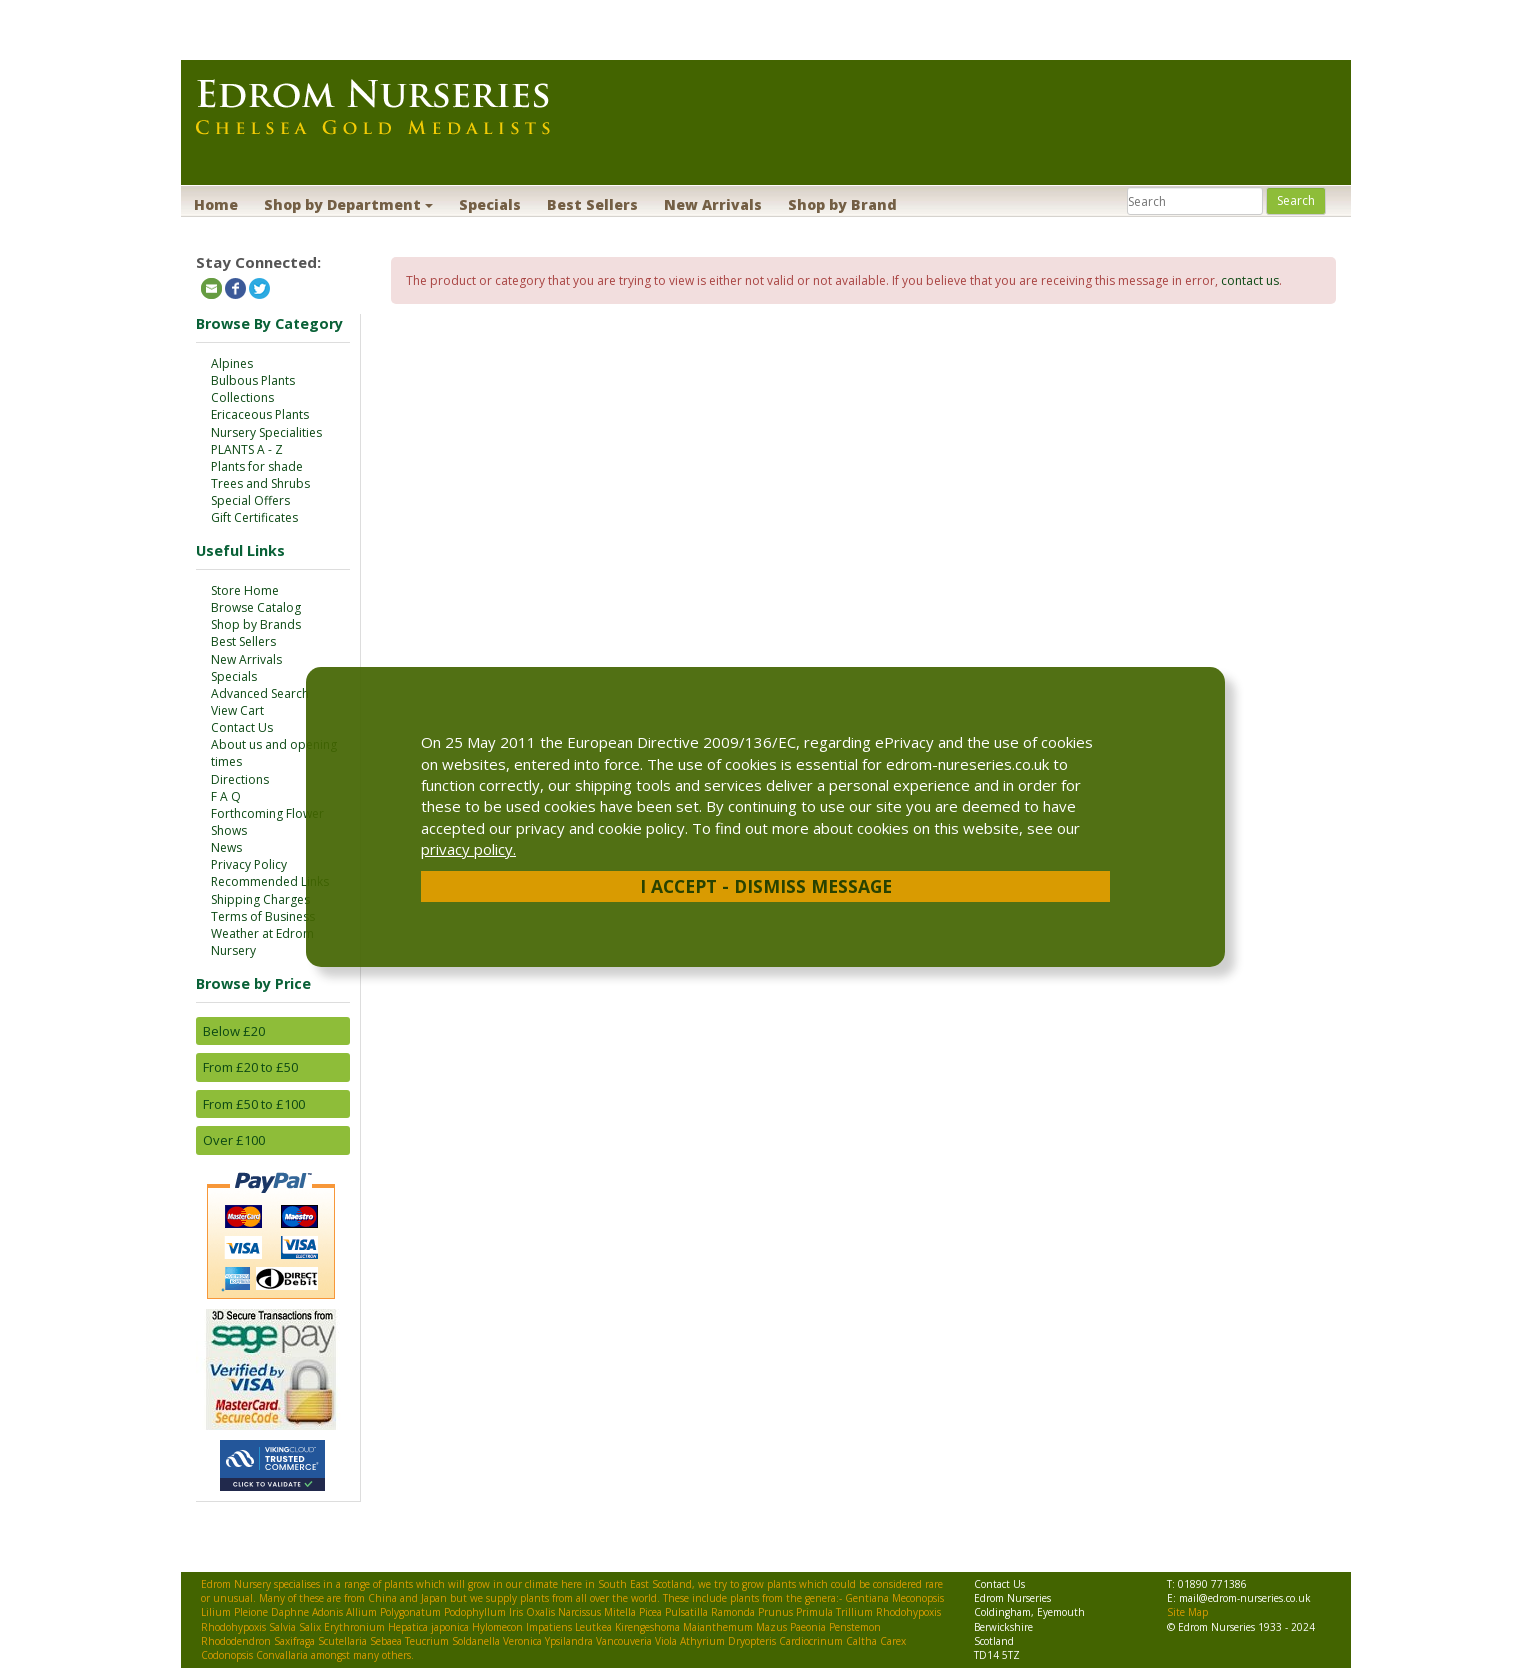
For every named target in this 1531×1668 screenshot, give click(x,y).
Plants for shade (257, 466)
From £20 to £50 (250, 1067)
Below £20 (234, 1031)
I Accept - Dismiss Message (766, 886)
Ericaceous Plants (260, 414)
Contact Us (242, 727)
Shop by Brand (842, 204)
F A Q (226, 796)
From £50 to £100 (254, 1104)
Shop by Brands (256, 624)
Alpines (232, 363)
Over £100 (234, 1140)
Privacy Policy (249, 864)
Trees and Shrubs (260, 483)
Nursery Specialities (266, 432)
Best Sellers (592, 204)
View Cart (237, 710)
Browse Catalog (256, 607)
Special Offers (250, 500)
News (226, 847)
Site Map (1187, 1612)
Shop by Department (348, 204)
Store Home (245, 590)
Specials (490, 204)
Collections (242, 397)
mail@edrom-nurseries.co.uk (1245, 1598)
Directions (240, 779)
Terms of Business (263, 916)
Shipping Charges (260, 899)
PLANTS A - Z (247, 449)
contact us (1250, 280)
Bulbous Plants (253, 380)
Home (216, 204)
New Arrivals (713, 204)
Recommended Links (270, 881)
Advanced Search (260, 693)
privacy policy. (468, 849)
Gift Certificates (254, 517)
